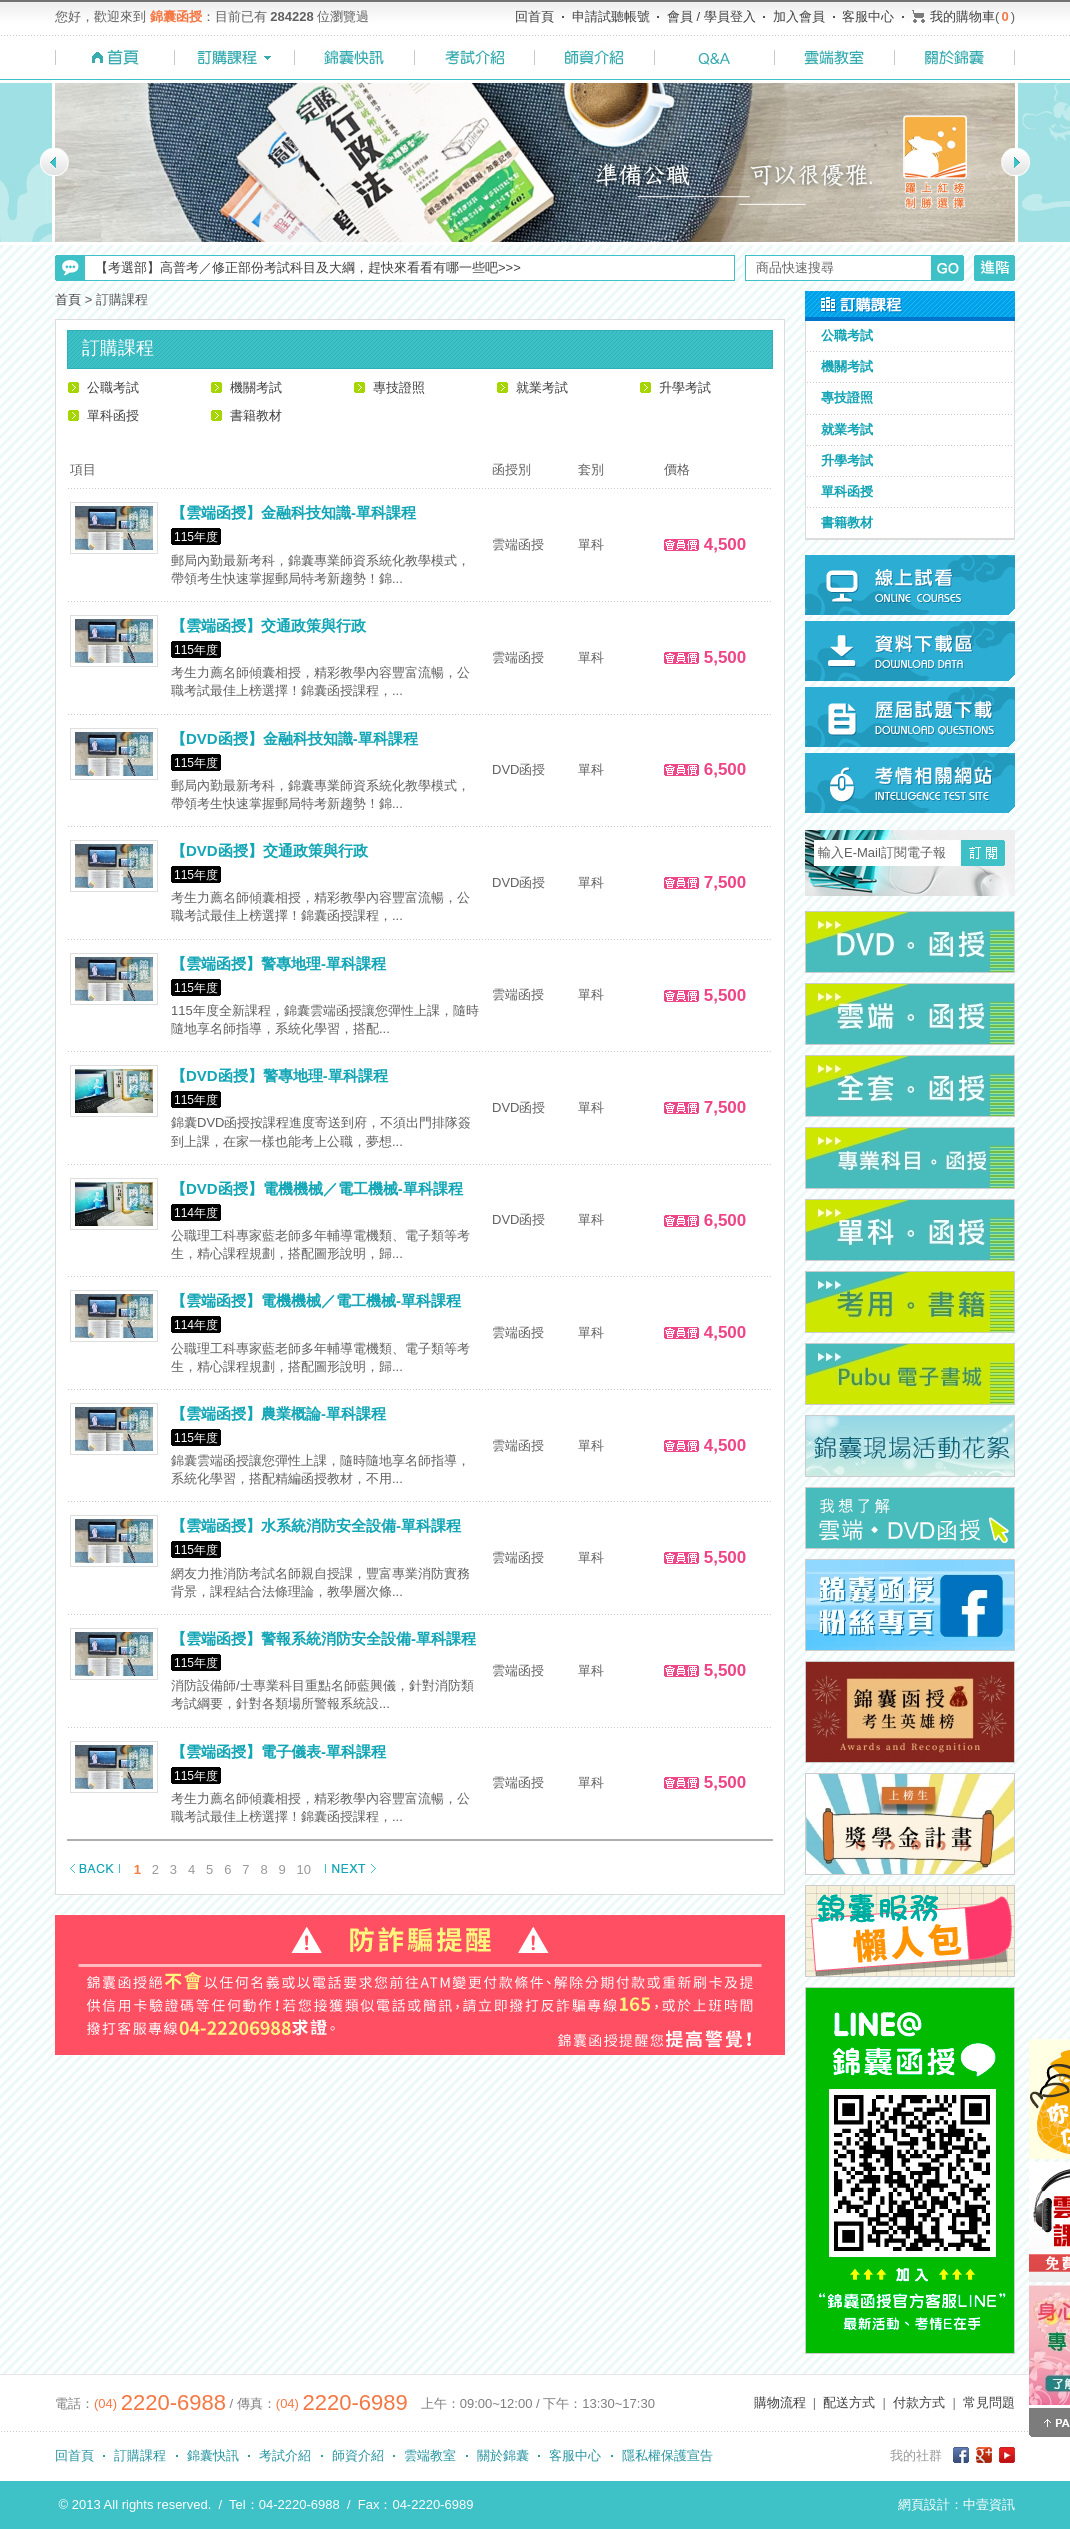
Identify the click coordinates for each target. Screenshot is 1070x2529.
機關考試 (256, 387)
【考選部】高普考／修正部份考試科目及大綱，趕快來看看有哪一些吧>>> (308, 267)
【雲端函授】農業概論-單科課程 (278, 1413)
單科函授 (113, 415)
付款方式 (919, 2402)
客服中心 (868, 16)
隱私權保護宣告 (667, 2455)
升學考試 (685, 387)
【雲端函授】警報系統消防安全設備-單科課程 (323, 1638)
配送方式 (849, 2402)
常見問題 (989, 2402)
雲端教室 (430, 2455)
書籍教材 (256, 415)
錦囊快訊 (213, 2455)
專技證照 (399, 387)
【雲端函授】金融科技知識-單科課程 (293, 512)
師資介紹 (358, 2455)
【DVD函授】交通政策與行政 (269, 850)
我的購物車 (962, 16)
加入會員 (799, 16)
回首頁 (534, 16)
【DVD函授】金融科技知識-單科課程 (294, 738)
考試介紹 (285, 2455)
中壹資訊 (989, 2504)
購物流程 (780, 2402)
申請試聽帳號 (611, 16)
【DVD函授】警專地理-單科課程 (279, 1075)
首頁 (68, 299)
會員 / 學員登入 (711, 16)
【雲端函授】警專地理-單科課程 (278, 963)
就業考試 (542, 387)
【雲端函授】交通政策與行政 (268, 625)
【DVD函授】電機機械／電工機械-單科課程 (317, 1188)
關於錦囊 (503, 2455)
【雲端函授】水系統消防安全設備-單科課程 (316, 1525)
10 (304, 1869)
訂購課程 (140, 2455)
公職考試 (113, 387)
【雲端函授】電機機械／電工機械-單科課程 (316, 1300)
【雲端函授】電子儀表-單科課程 (278, 1751)
